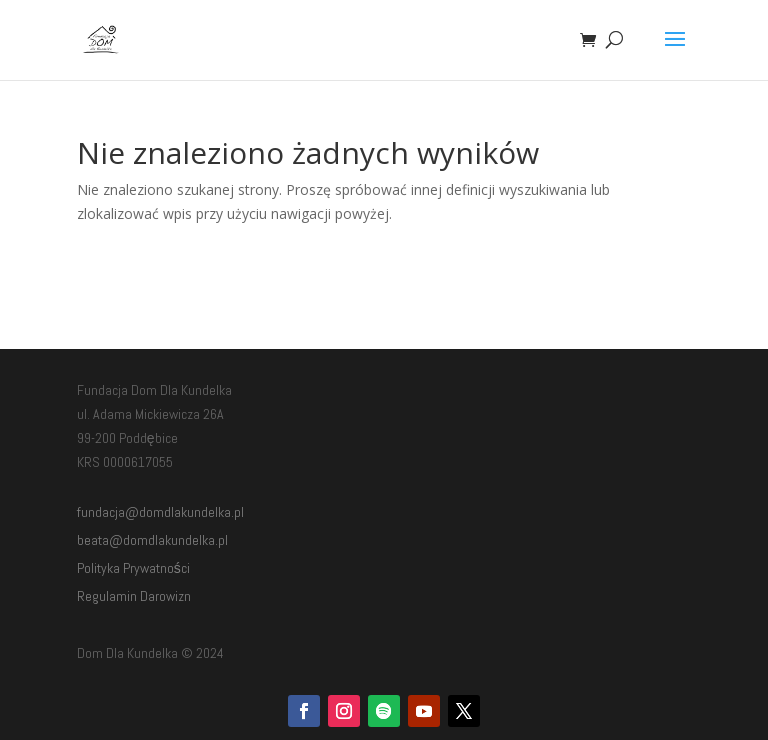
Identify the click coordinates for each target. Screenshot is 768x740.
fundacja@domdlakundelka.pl (160, 512)
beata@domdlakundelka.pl (152, 540)
